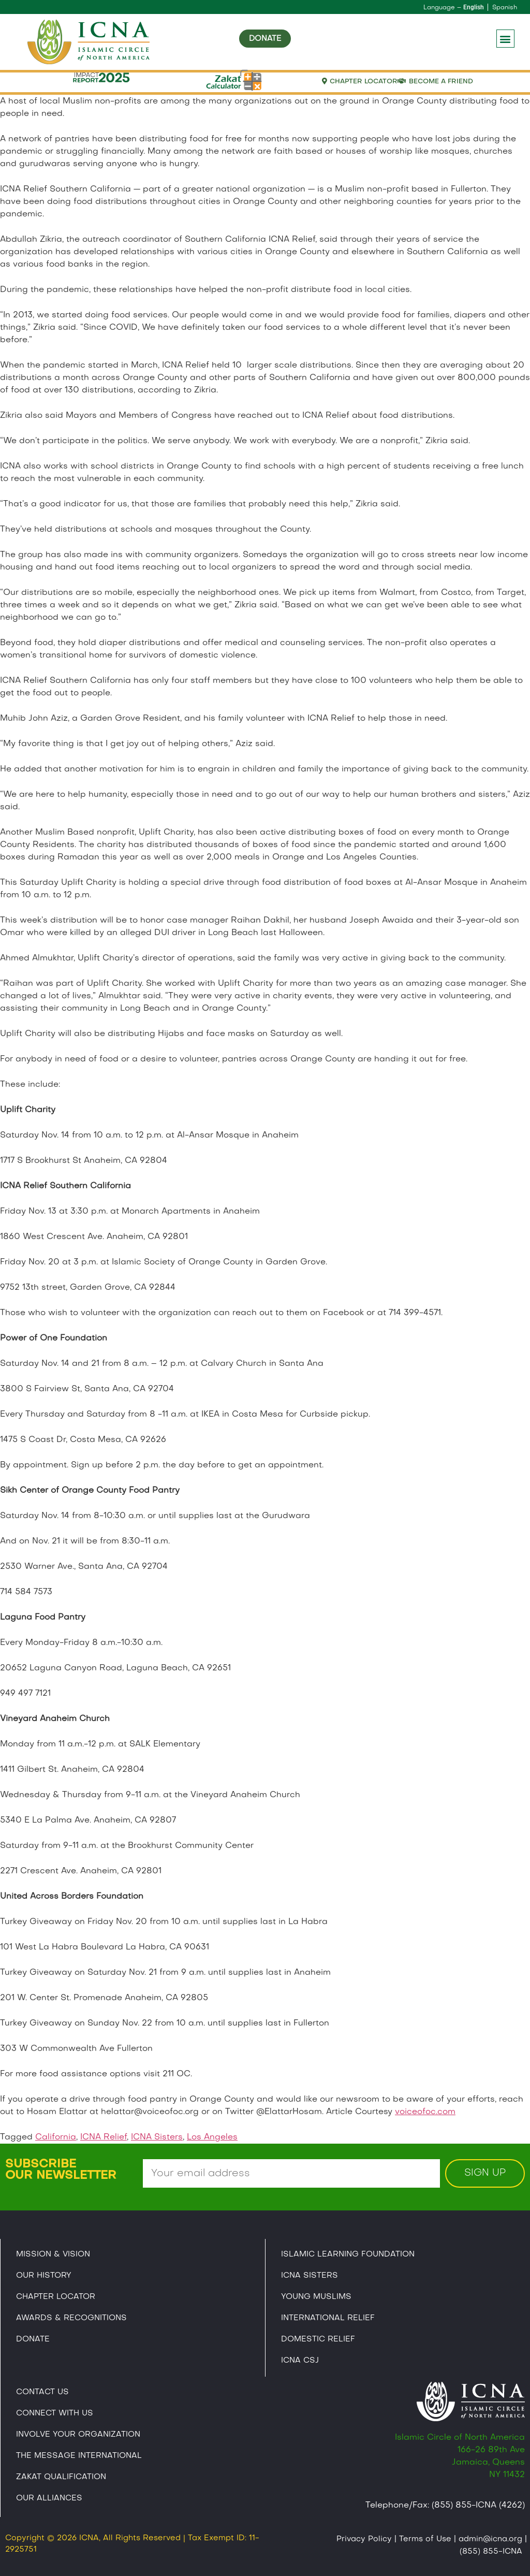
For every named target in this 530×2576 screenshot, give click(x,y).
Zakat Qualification (61, 2477)
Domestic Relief (318, 2339)
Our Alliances (49, 2498)
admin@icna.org (490, 2539)
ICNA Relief (103, 2137)
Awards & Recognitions (71, 2318)
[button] (505, 39)
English (473, 7)
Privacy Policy (364, 2539)
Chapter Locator (55, 2297)
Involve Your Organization (78, 2434)
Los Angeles (212, 2137)
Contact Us (42, 2392)
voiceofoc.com (425, 2112)
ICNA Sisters (157, 2137)
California (55, 2137)
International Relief (328, 2318)
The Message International (79, 2455)
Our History (43, 2275)
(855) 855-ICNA (491, 2551)
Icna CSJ (300, 2360)
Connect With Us (54, 2413)
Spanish (504, 8)
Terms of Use (425, 2539)
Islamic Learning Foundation (348, 2254)
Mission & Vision (53, 2254)
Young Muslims (316, 2297)
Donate (33, 2339)
